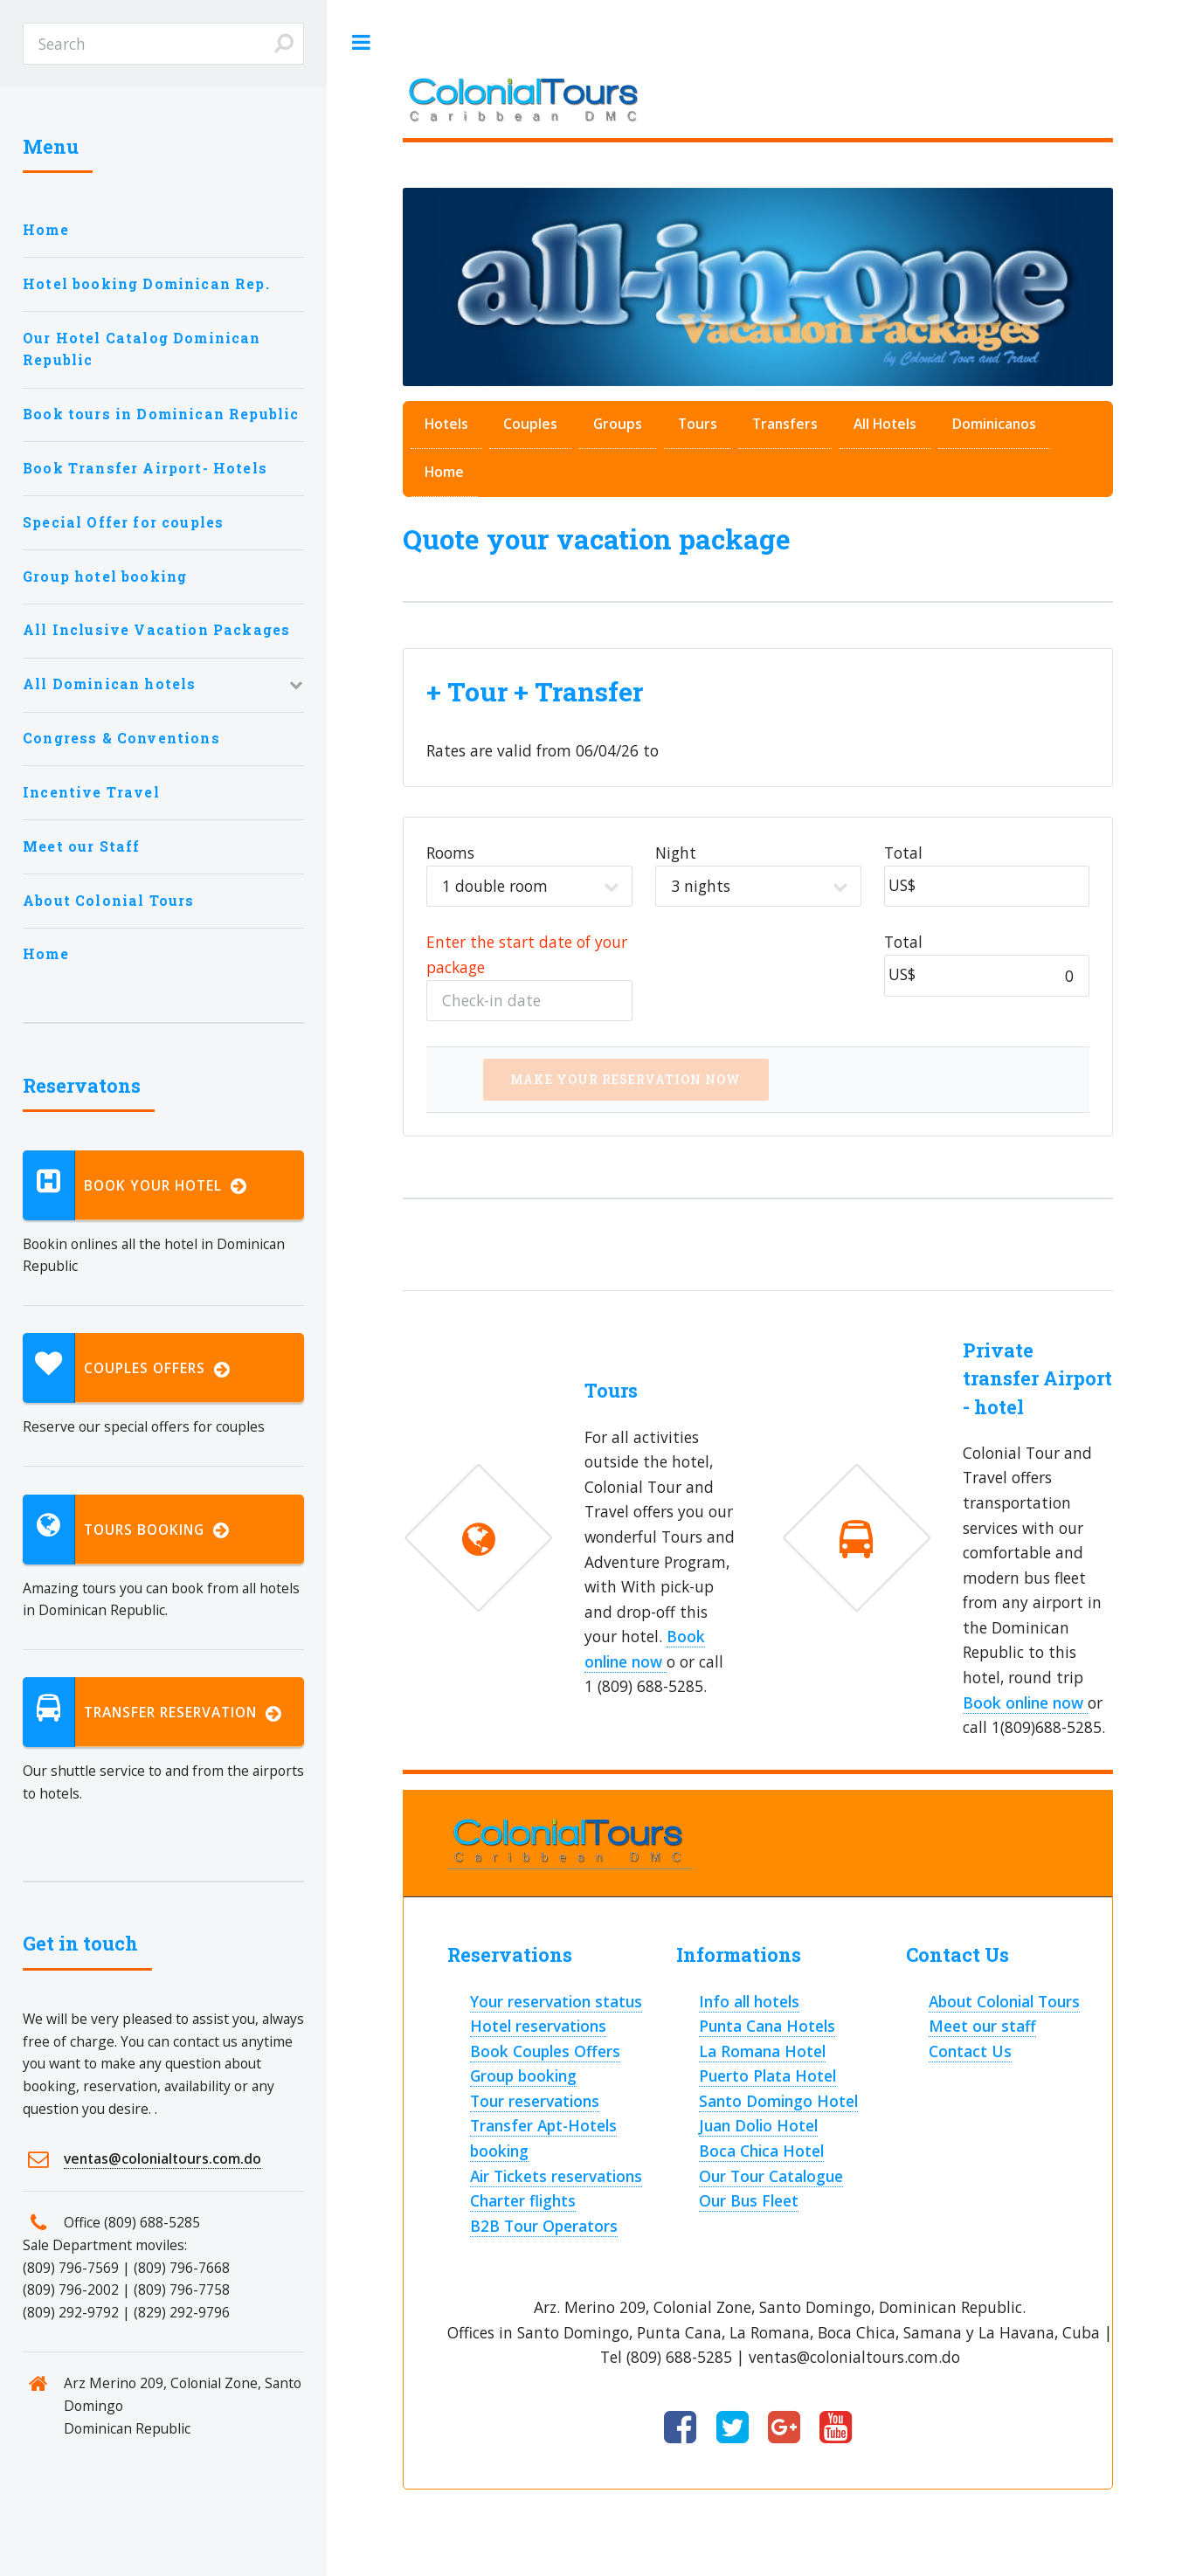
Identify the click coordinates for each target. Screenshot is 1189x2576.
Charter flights (523, 2200)
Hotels (446, 423)
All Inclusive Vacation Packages (156, 630)
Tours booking (126, 1529)
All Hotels (885, 423)
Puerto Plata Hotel (767, 2075)
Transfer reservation (152, 1712)
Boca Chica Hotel (761, 2150)
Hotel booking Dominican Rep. (146, 284)
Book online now (1025, 1702)
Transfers (785, 423)
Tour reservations (534, 2100)
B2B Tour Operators (544, 2225)
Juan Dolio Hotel (758, 2125)
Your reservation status (556, 2001)
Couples (530, 423)
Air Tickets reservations (556, 2175)
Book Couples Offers (545, 2051)
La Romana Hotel (762, 2051)
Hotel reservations (538, 2025)
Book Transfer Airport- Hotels (145, 468)
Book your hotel (135, 1185)
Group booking (523, 2075)
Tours (697, 423)
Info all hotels (749, 2001)
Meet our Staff (81, 846)
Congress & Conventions (121, 738)
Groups (617, 423)
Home (444, 471)
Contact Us (970, 2051)
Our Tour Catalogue (771, 2175)
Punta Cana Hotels (767, 2025)
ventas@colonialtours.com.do (162, 2158)
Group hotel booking (105, 576)
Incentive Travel (91, 792)
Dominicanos (994, 423)
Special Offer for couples (123, 522)
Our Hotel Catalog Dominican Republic (142, 349)
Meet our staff (982, 2025)
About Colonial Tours (1004, 2001)
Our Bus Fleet (748, 2200)
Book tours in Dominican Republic (161, 414)
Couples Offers (127, 1368)
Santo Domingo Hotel (778, 2100)
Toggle (361, 43)
